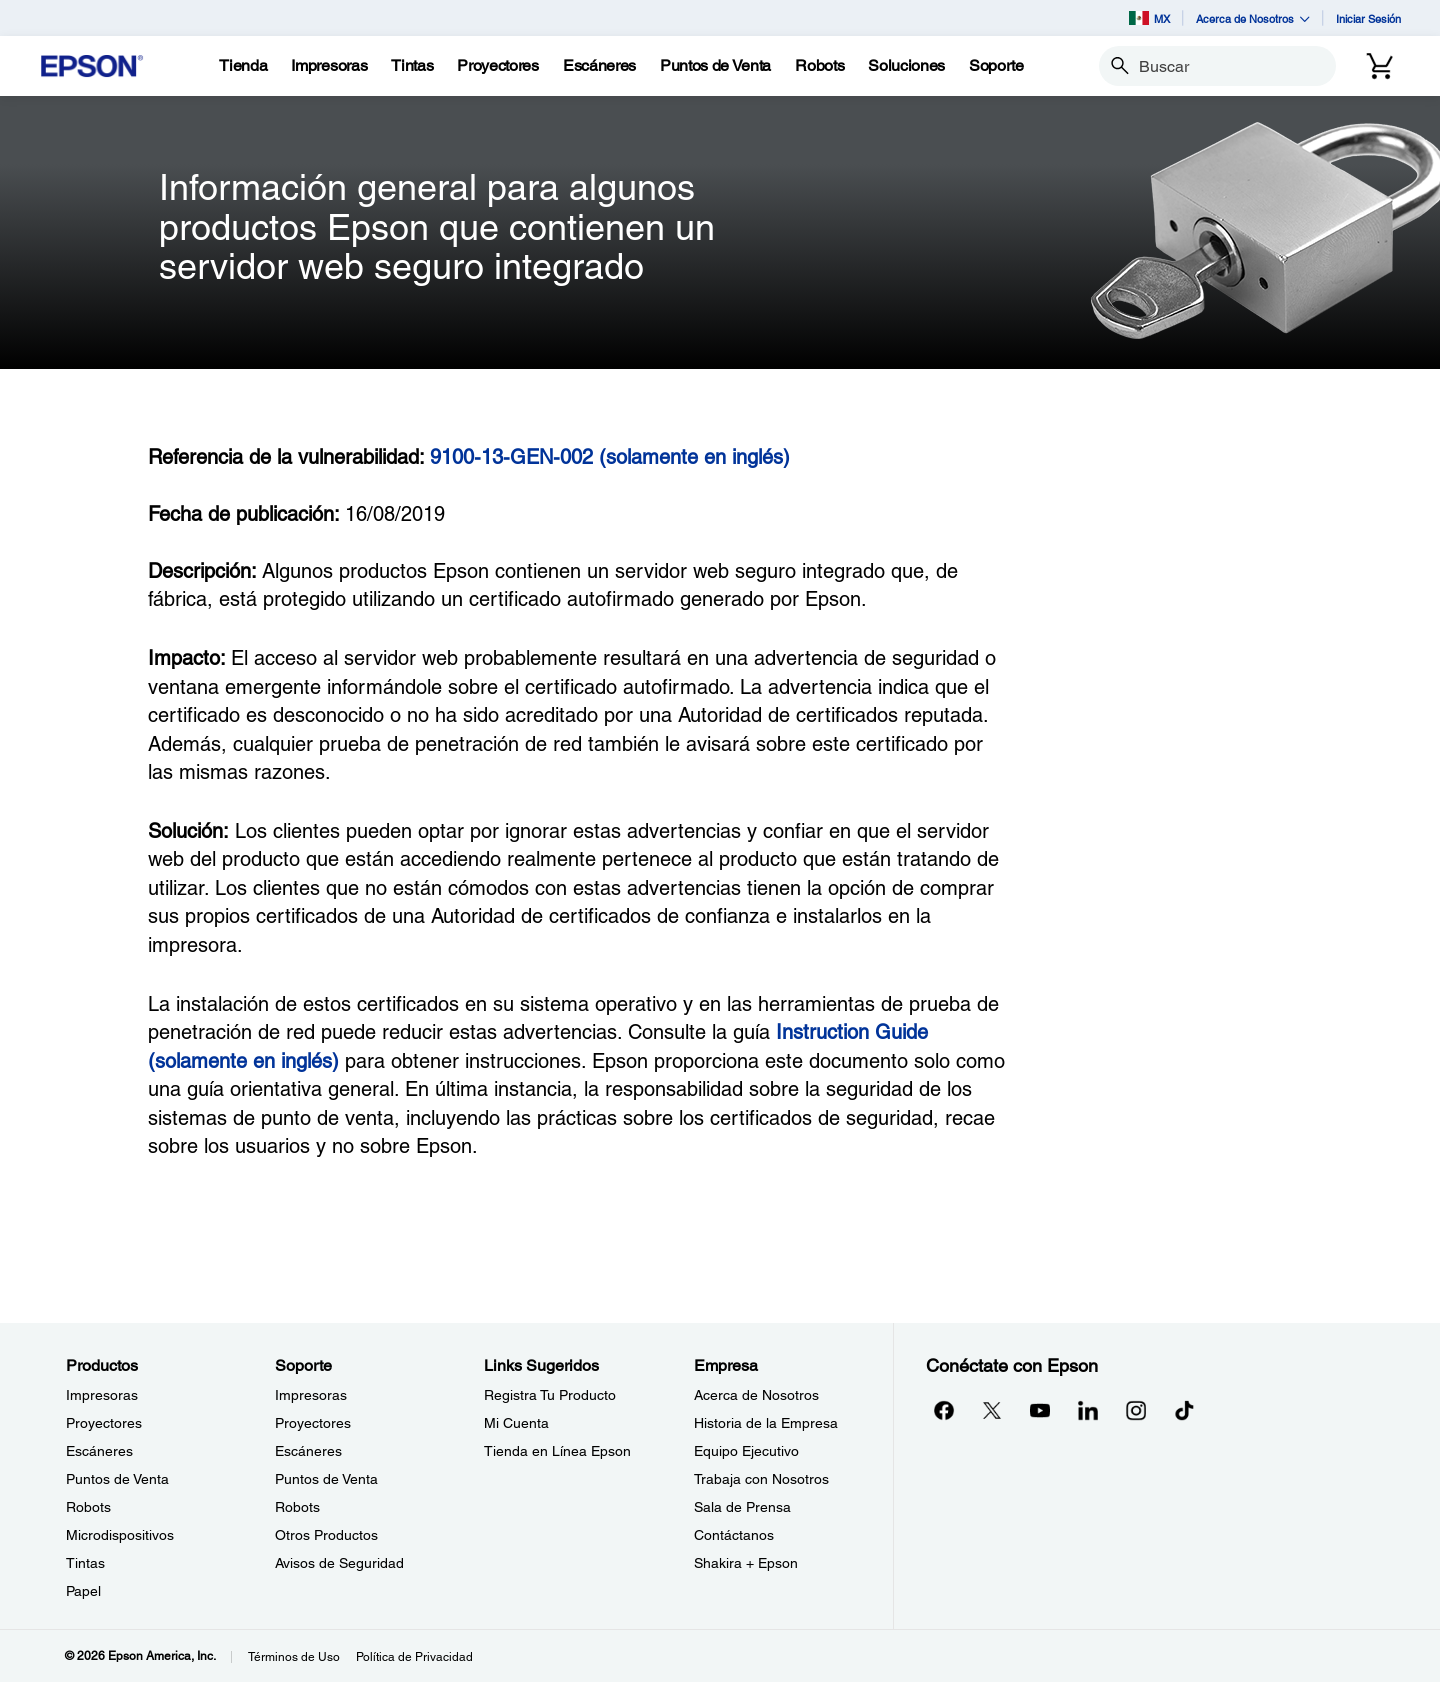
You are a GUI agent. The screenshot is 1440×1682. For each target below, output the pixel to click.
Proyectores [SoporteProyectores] (313, 1423)
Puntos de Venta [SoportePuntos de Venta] (326, 1479)
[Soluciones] (906, 66)
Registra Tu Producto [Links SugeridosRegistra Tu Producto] (550, 1395)
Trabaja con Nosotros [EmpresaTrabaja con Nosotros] (761, 1479)
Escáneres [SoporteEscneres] (308, 1451)
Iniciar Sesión (1368, 18)
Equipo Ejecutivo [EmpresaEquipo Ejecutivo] (746, 1451)
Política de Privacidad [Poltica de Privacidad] (414, 1657)
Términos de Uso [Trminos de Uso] (294, 1657)
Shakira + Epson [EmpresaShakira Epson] (746, 1563)
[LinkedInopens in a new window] (1088, 1410)
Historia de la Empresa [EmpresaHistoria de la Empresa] (766, 1423)
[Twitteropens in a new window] (992, 1410)
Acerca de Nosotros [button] (1253, 18)
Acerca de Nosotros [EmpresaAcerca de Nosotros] (756, 1395)
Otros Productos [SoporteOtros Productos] (326, 1535)
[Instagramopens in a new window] (1136, 1410)
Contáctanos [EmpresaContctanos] (734, 1535)
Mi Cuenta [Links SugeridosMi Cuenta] (516, 1423)
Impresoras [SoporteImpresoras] (311, 1395)
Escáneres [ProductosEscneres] (99, 1451)
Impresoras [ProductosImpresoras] (102, 1395)
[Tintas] (412, 66)
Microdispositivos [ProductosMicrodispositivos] (120, 1535)
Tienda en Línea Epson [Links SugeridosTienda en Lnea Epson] (557, 1451)
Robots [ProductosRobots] (88, 1507)
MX (1149, 18)
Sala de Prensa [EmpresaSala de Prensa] (742, 1507)
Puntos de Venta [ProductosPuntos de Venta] (117, 1479)
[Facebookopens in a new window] (944, 1410)
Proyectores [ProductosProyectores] (104, 1423)
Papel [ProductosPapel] (83, 1591)
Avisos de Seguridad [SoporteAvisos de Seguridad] (339, 1563)
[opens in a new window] (1184, 1410)
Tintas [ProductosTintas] (85, 1563)
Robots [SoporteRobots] (297, 1507)
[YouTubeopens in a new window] (1040, 1410)
